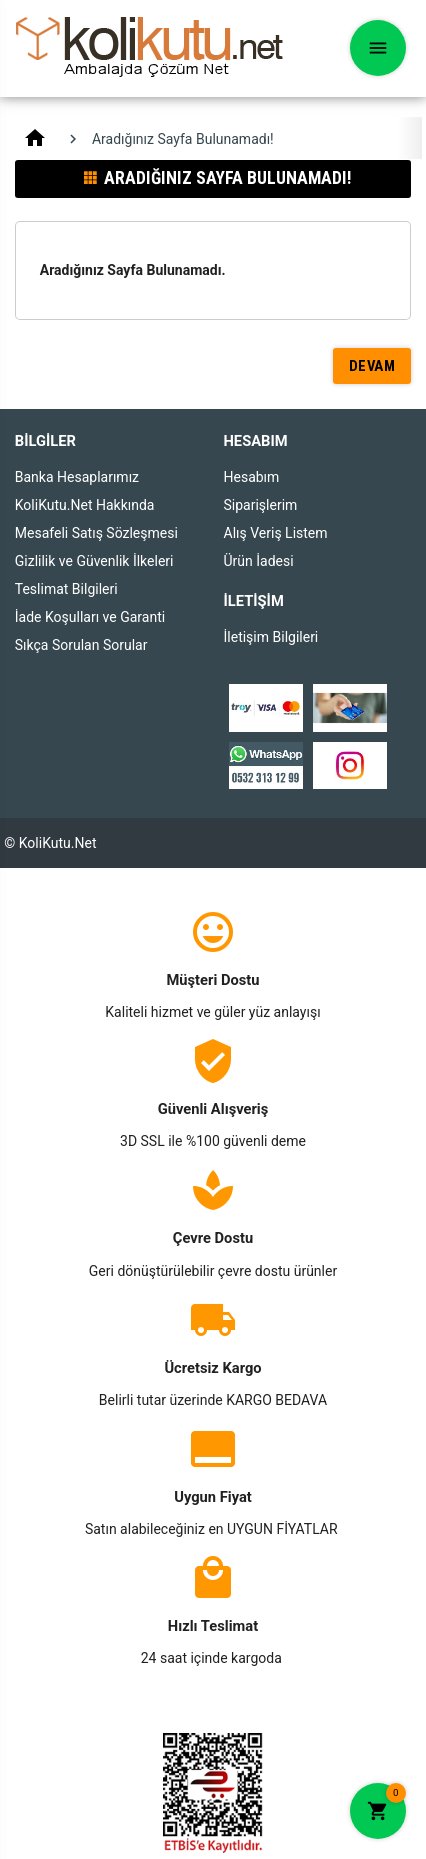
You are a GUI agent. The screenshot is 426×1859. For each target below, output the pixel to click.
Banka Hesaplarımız (77, 477)
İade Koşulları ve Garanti (90, 617)
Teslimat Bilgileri (66, 589)
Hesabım (252, 477)
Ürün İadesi (259, 561)
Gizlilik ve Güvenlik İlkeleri (94, 561)
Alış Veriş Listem (276, 533)
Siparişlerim (261, 505)
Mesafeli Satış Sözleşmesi (96, 533)
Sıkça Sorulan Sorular (81, 645)
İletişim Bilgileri (271, 637)
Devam (372, 366)
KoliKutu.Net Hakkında (85, 505)
